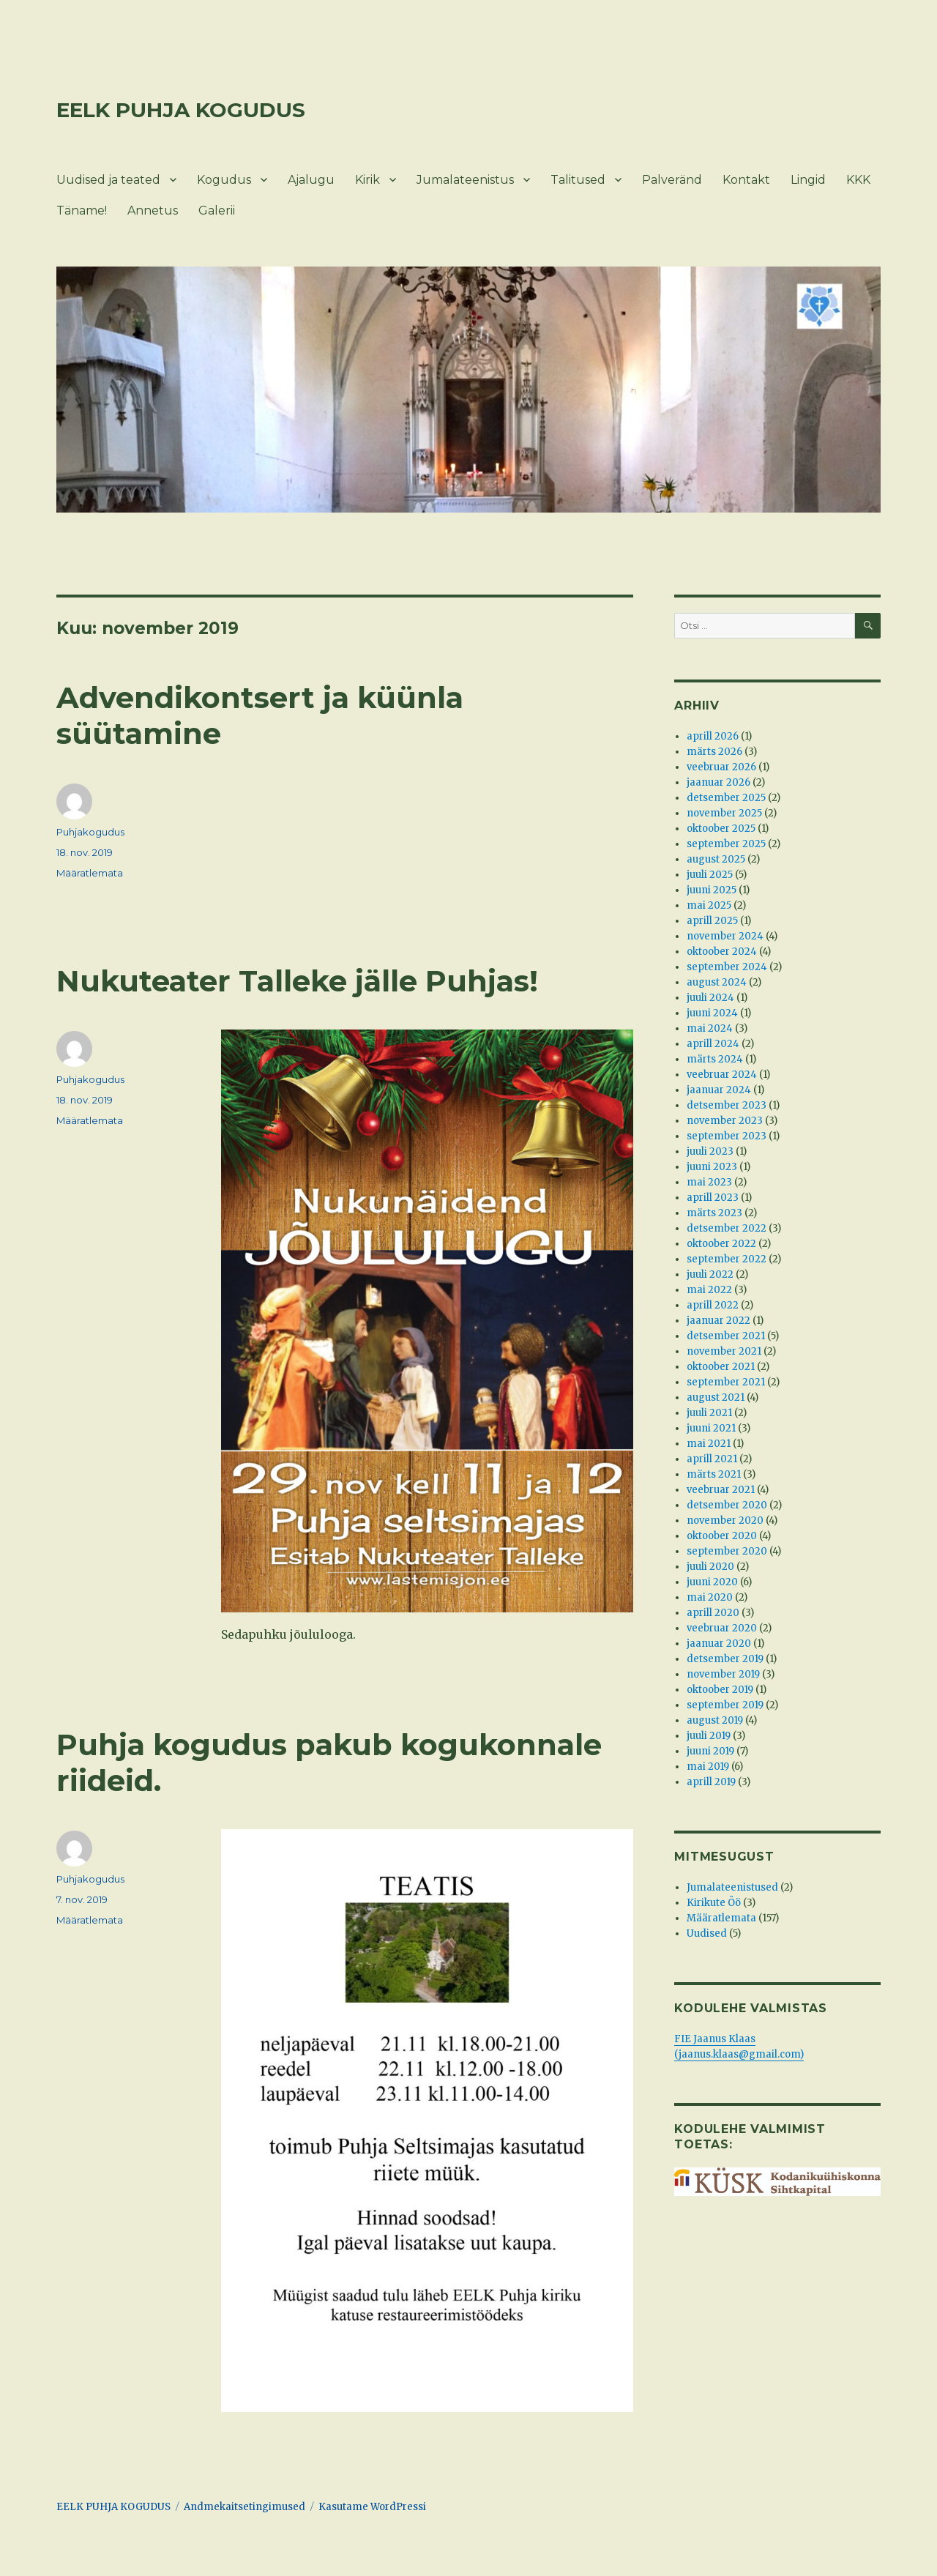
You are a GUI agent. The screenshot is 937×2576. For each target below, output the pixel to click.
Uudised (707, 1933)
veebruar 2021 (721, 1490)
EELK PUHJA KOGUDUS (180, 109)
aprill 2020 (713, 1613)
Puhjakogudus (90, 832)
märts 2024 (715, 1059)
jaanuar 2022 (718, 1320)
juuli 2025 (710, 874)
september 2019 (725, 1705)
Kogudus (224, 180)
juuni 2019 (710, 1751)
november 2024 (725, 936)
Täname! (81, 210)
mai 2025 (709, 905)
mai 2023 (709, 1182)
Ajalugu (311, 180)
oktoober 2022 (721, 1243)
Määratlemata (89, 873)
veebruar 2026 (721, 767)
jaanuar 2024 (719, 1090)
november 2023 (725, 1120)
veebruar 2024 (722, 1074)
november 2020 (725, 1520)
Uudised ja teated (108, 180)
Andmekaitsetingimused (244, 2507)
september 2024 (727, 967)
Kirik (367, 180)
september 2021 (726, 1382)
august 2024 (717, 982)
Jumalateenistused (732, 1887)
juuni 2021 (711, 1428)
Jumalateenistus (465, 180)
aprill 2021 (712, 1459)
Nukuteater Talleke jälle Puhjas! (297, 981)
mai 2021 (709, 1443)
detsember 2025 (726, 798)
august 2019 (715, 1720)
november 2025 (724, 813)
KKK (858, 180)
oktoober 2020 (722, 1536)
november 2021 (724, 1351)
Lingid (808, 180)
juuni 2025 (711, 890)
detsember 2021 (726, 1336)
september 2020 (727, 1551)
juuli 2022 (710, 1274)
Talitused (577, 180)
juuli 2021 (709, 1413)
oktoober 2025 (721, 828)
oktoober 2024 (722, 951)
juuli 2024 (710, 997)
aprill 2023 (713, 1197)
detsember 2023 (726, 1105)
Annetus (152, 210)
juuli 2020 (710, 1566)
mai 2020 (710, 1597)
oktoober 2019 (720, 1689)
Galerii (216, 210)
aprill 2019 (711, 1782)
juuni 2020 (712, 1582)
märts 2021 (714, 1474)
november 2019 (723, 1674)
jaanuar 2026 (718, 782)
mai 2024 (710, 1028)
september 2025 (726, 844)
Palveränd (672, 180)
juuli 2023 (710, 1151)
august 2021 (715, 1397)
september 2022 (726, 1259)
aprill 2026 (713, 736)
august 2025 (716, 859)
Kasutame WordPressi (372, 2507)
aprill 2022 (713, 1305)
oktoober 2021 (721, 1366)
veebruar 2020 (722, 1628)
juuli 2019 (709, 1736)
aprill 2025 (712, 921)
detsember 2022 (726, 1228)
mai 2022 (709, 1290)
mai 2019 (708, 1766)
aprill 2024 (713, 1044)
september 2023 (726, 1136)
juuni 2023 (712, 1167)
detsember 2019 (725, 1659)
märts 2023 (714, 1213)
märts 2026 (714, 751)
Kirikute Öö (714, 1902)
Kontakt (746, 180)
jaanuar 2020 (719, 1643)
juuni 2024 (712, 1013)
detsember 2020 (727, 1505)
